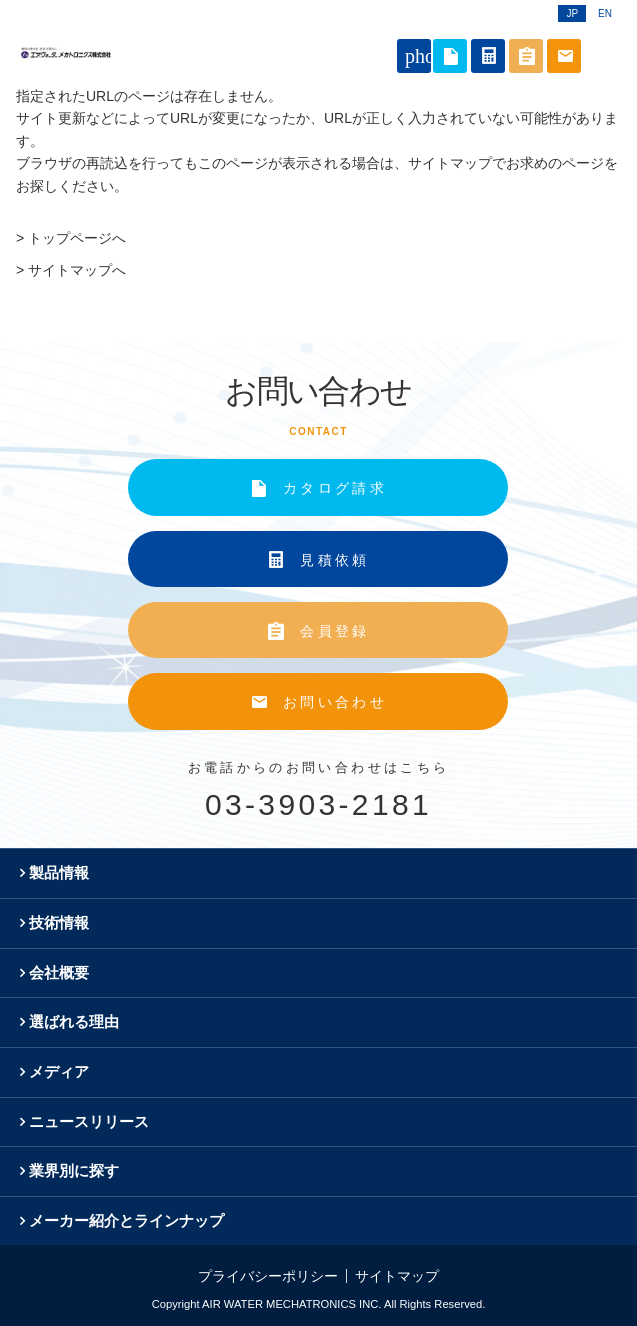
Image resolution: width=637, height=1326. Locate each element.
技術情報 (59, 922)
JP (572, 13)
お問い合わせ (335, 702)
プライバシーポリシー (268, 1276)
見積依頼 (334, 560)
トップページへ (77, 238)
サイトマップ (397, 1276)
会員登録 (334, 631)
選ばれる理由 (74, 1021)
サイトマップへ (77, 270)
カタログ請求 (335, 488)
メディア (59, 1071)
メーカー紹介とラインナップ (126, 1220)
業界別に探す (74, 1170)
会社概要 (59, 972)
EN (605, 13)
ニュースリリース (89, 1121)
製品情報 (59, 872)
